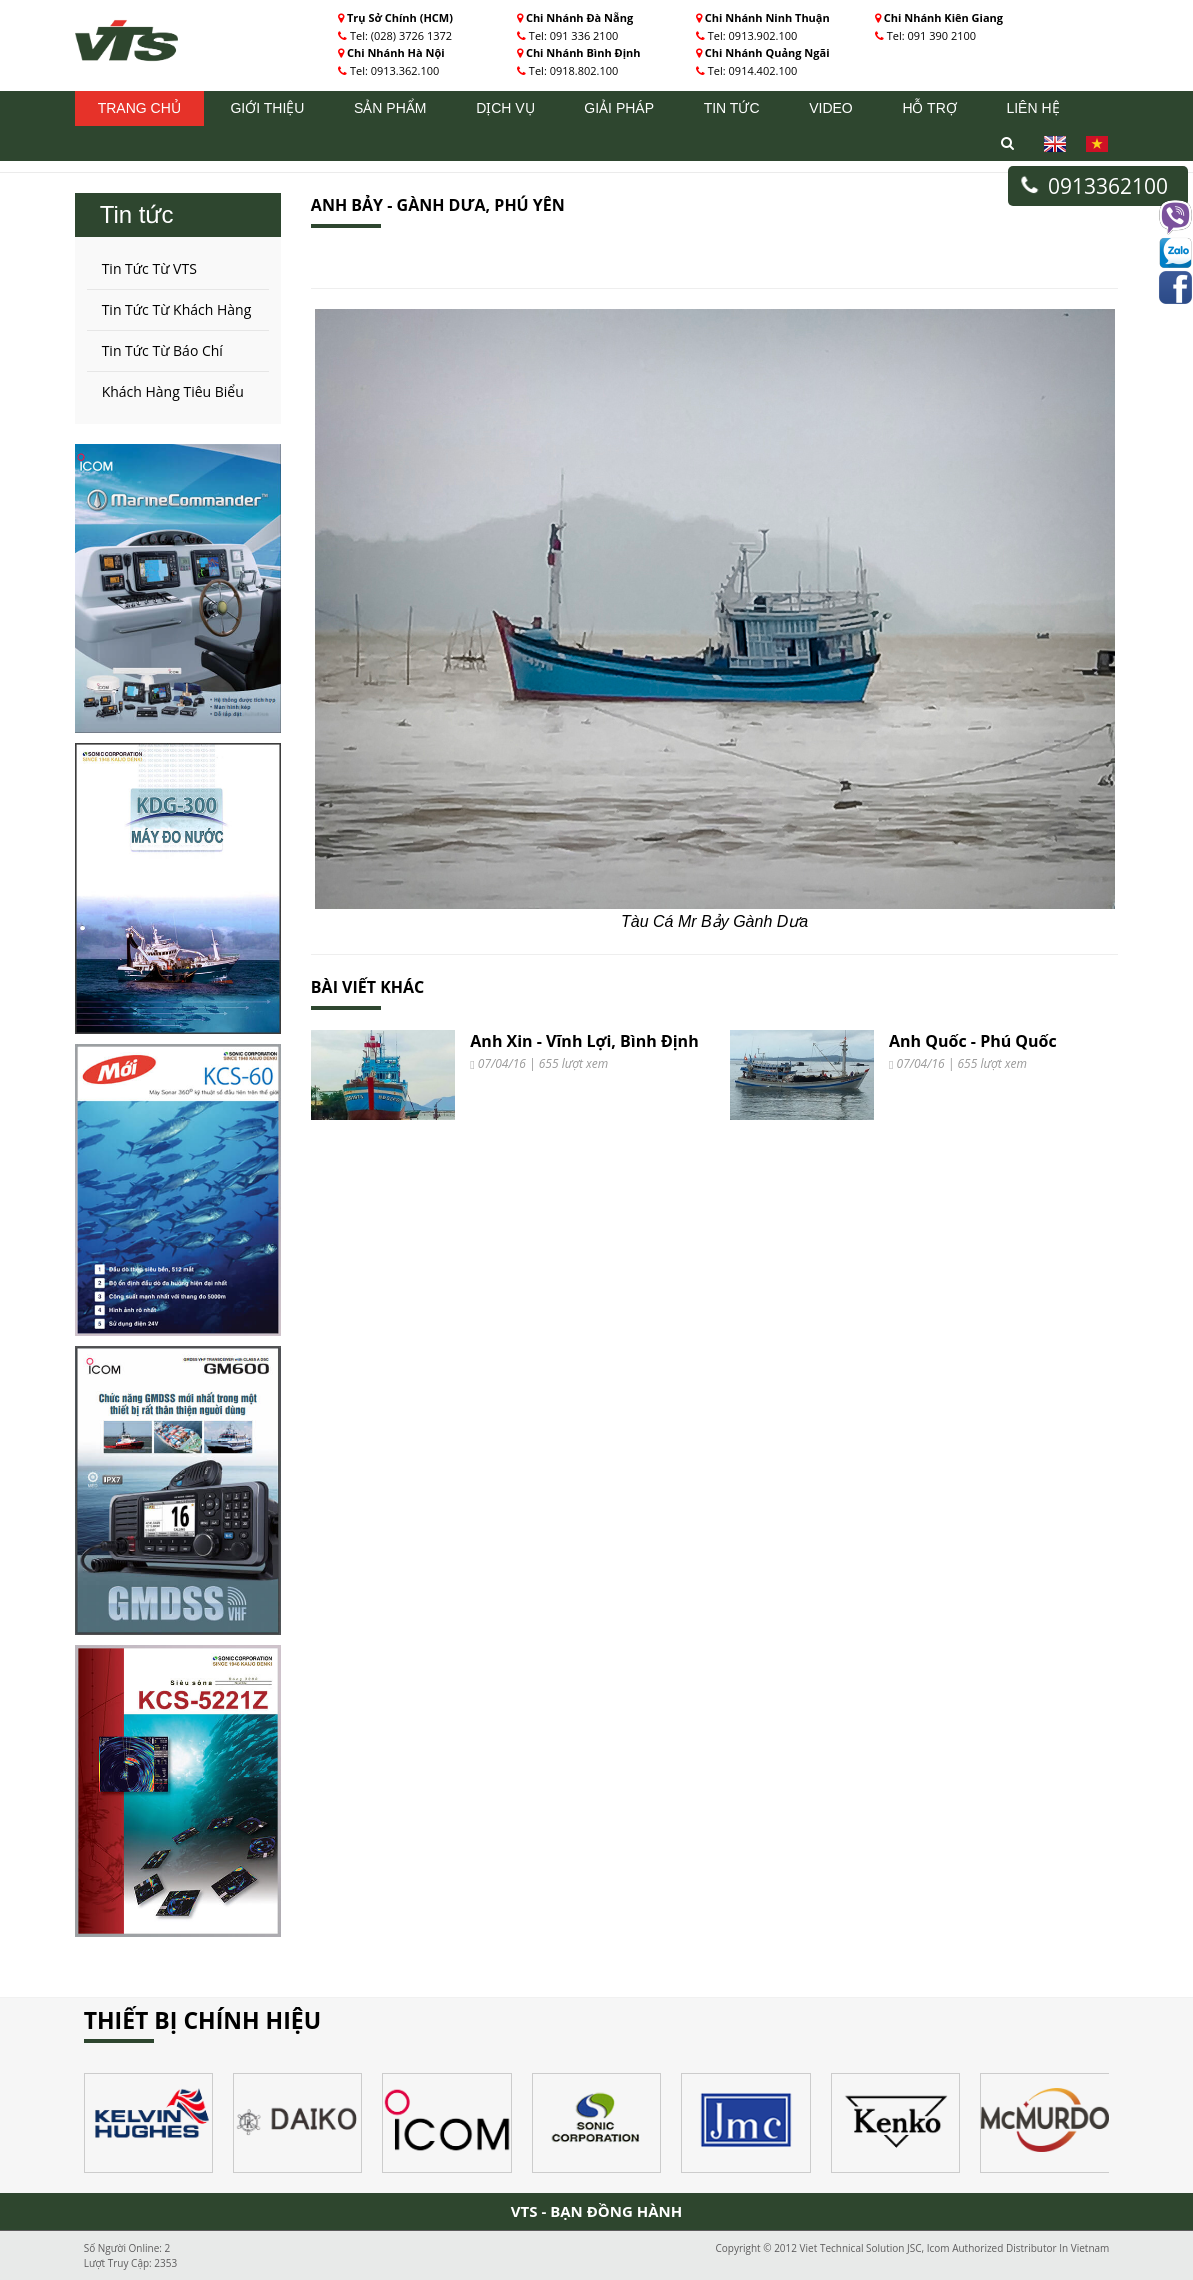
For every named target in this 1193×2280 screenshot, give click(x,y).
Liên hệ (1032, 108)
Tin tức (732, 108)
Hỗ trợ (929, 108)
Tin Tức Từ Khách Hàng (177, 309)
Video (831, 108)
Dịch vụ (505, 108)
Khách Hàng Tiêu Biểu (173, 391)
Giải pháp (619, 108)
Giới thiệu (267, 108)
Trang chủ (139, 108)
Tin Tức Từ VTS (149, 268)
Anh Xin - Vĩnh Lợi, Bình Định (584, 1041)
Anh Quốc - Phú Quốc (973, 1041)
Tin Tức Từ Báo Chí (162, 350)
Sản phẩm (390, 108)
